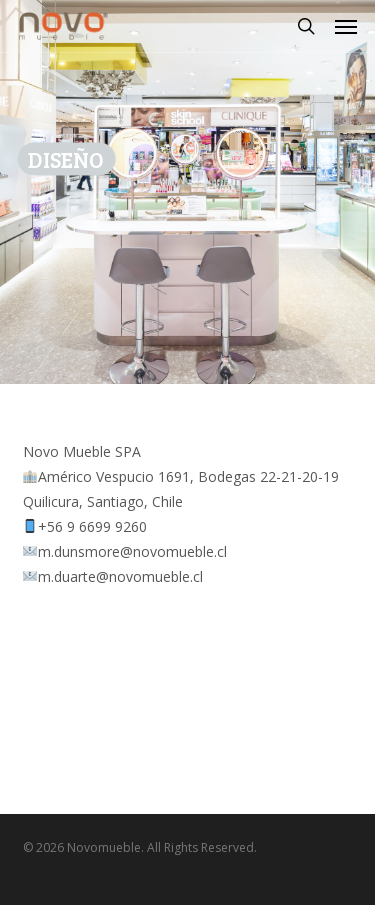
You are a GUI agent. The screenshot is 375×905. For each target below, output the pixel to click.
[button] (346, 26)
